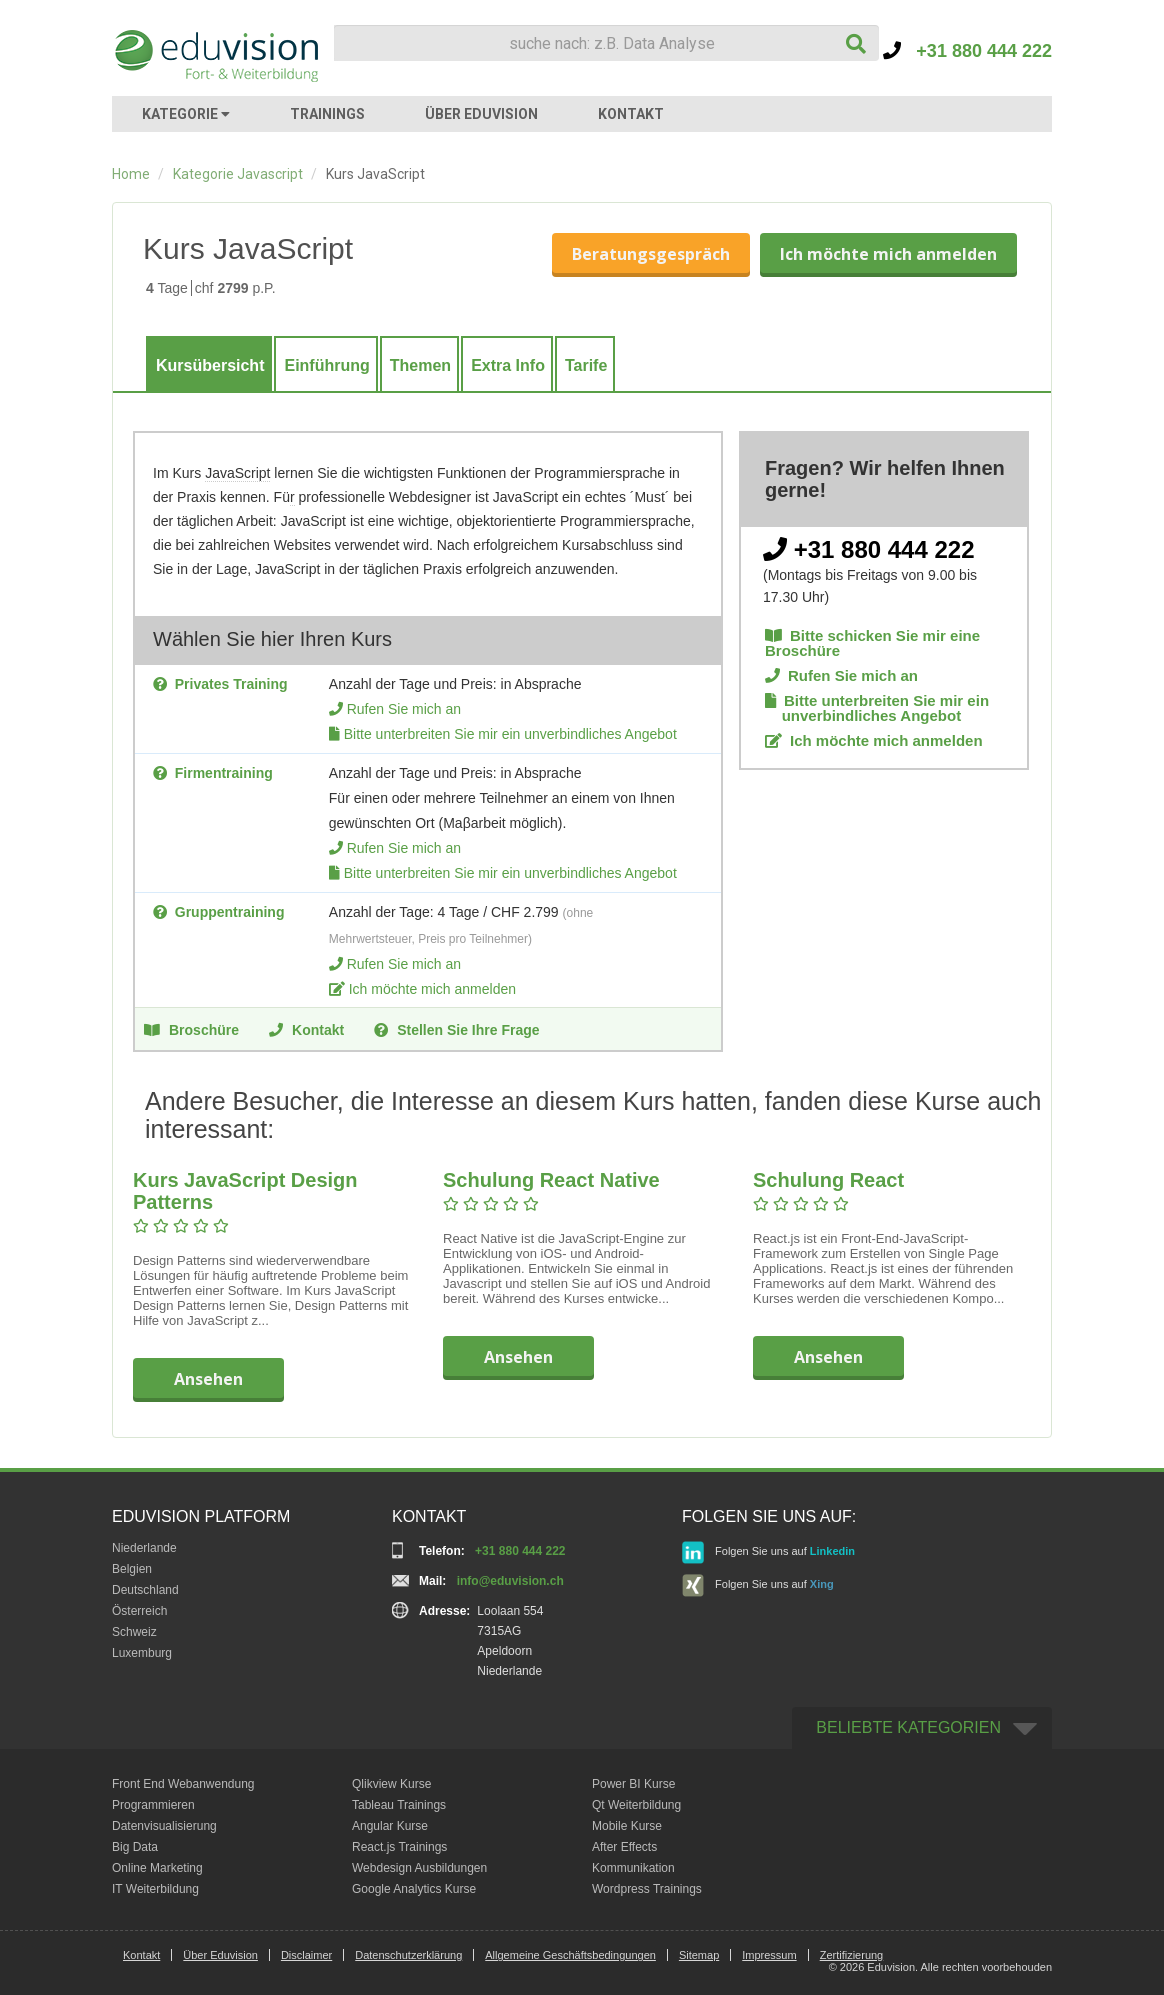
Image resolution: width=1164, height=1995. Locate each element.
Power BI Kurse (633, 1784)
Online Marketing (157, 1868)
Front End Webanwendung (183, 1784)
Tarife (586, 365)
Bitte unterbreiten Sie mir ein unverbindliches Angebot (510, 734)
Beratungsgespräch (651, 254)
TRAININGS (327, 114)
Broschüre (191, 1029)
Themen (420, 365)
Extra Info (508, 365)
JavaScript (237, 473)
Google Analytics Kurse (414, 1889)
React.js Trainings (399, 1847)
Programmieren (153, 1805)
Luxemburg (142, 1653)
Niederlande (144, 1548)
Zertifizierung (852, 1955)
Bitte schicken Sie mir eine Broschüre (872, 643)
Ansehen (208, 1379)
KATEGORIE (186, 114)
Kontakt (306, 1029)
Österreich (139, 1611)
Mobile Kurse (627, 1826)
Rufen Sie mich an (404, 709)
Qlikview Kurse (391, 1784)
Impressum (769, 1955)
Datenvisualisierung (164, 1826)
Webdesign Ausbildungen (419, 1868)
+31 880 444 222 (967, 51)
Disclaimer (306, 1955)
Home (131, 174)
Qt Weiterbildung (636, 1805)
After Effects (624, 1847)
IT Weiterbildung (155, 1889)
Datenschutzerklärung (408, 1955)
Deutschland (145, 1590)
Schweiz (134, 1632)
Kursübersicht (210, 365)
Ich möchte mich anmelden (888, 254)
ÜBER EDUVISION (481, 114)
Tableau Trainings (399, 1805)
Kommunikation (633, 1868)
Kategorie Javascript (238, 174)
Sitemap (699, 1955)
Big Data (135, 1847)
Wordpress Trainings (647, 1889)
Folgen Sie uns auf (768, 1552)
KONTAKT (631, 114)
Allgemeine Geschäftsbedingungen (570, 1955)
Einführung (326, 365)
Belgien (132, 1569)
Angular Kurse (390, 1826)
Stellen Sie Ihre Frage (456, 1029)
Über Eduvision (220, 1955)
